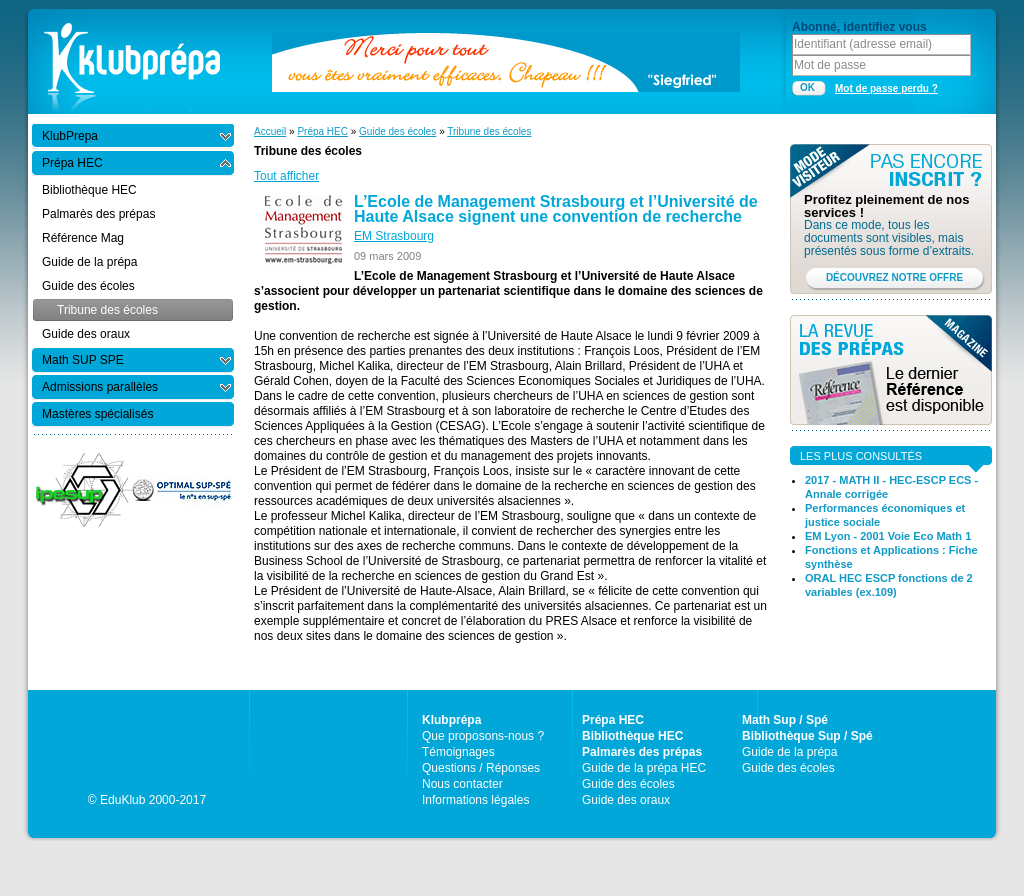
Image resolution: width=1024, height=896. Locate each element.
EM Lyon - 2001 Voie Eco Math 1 (888, 536)
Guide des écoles (397, 131)
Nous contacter (462, 784)
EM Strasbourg (394, 236)
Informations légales (475, 800)
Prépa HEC (322, 131)
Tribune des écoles (489, 131)
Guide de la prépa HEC (644, 768)
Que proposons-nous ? (483, 736)
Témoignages (458, 752)
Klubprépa (451, 720)
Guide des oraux (626, 800)
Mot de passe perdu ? (886, 88)
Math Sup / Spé (785, 720)
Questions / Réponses (481, 768)
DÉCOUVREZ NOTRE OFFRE (894, 277)
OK (807, 87)
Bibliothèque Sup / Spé (807, 736)
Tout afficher (286, 176)
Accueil (270, 131)
